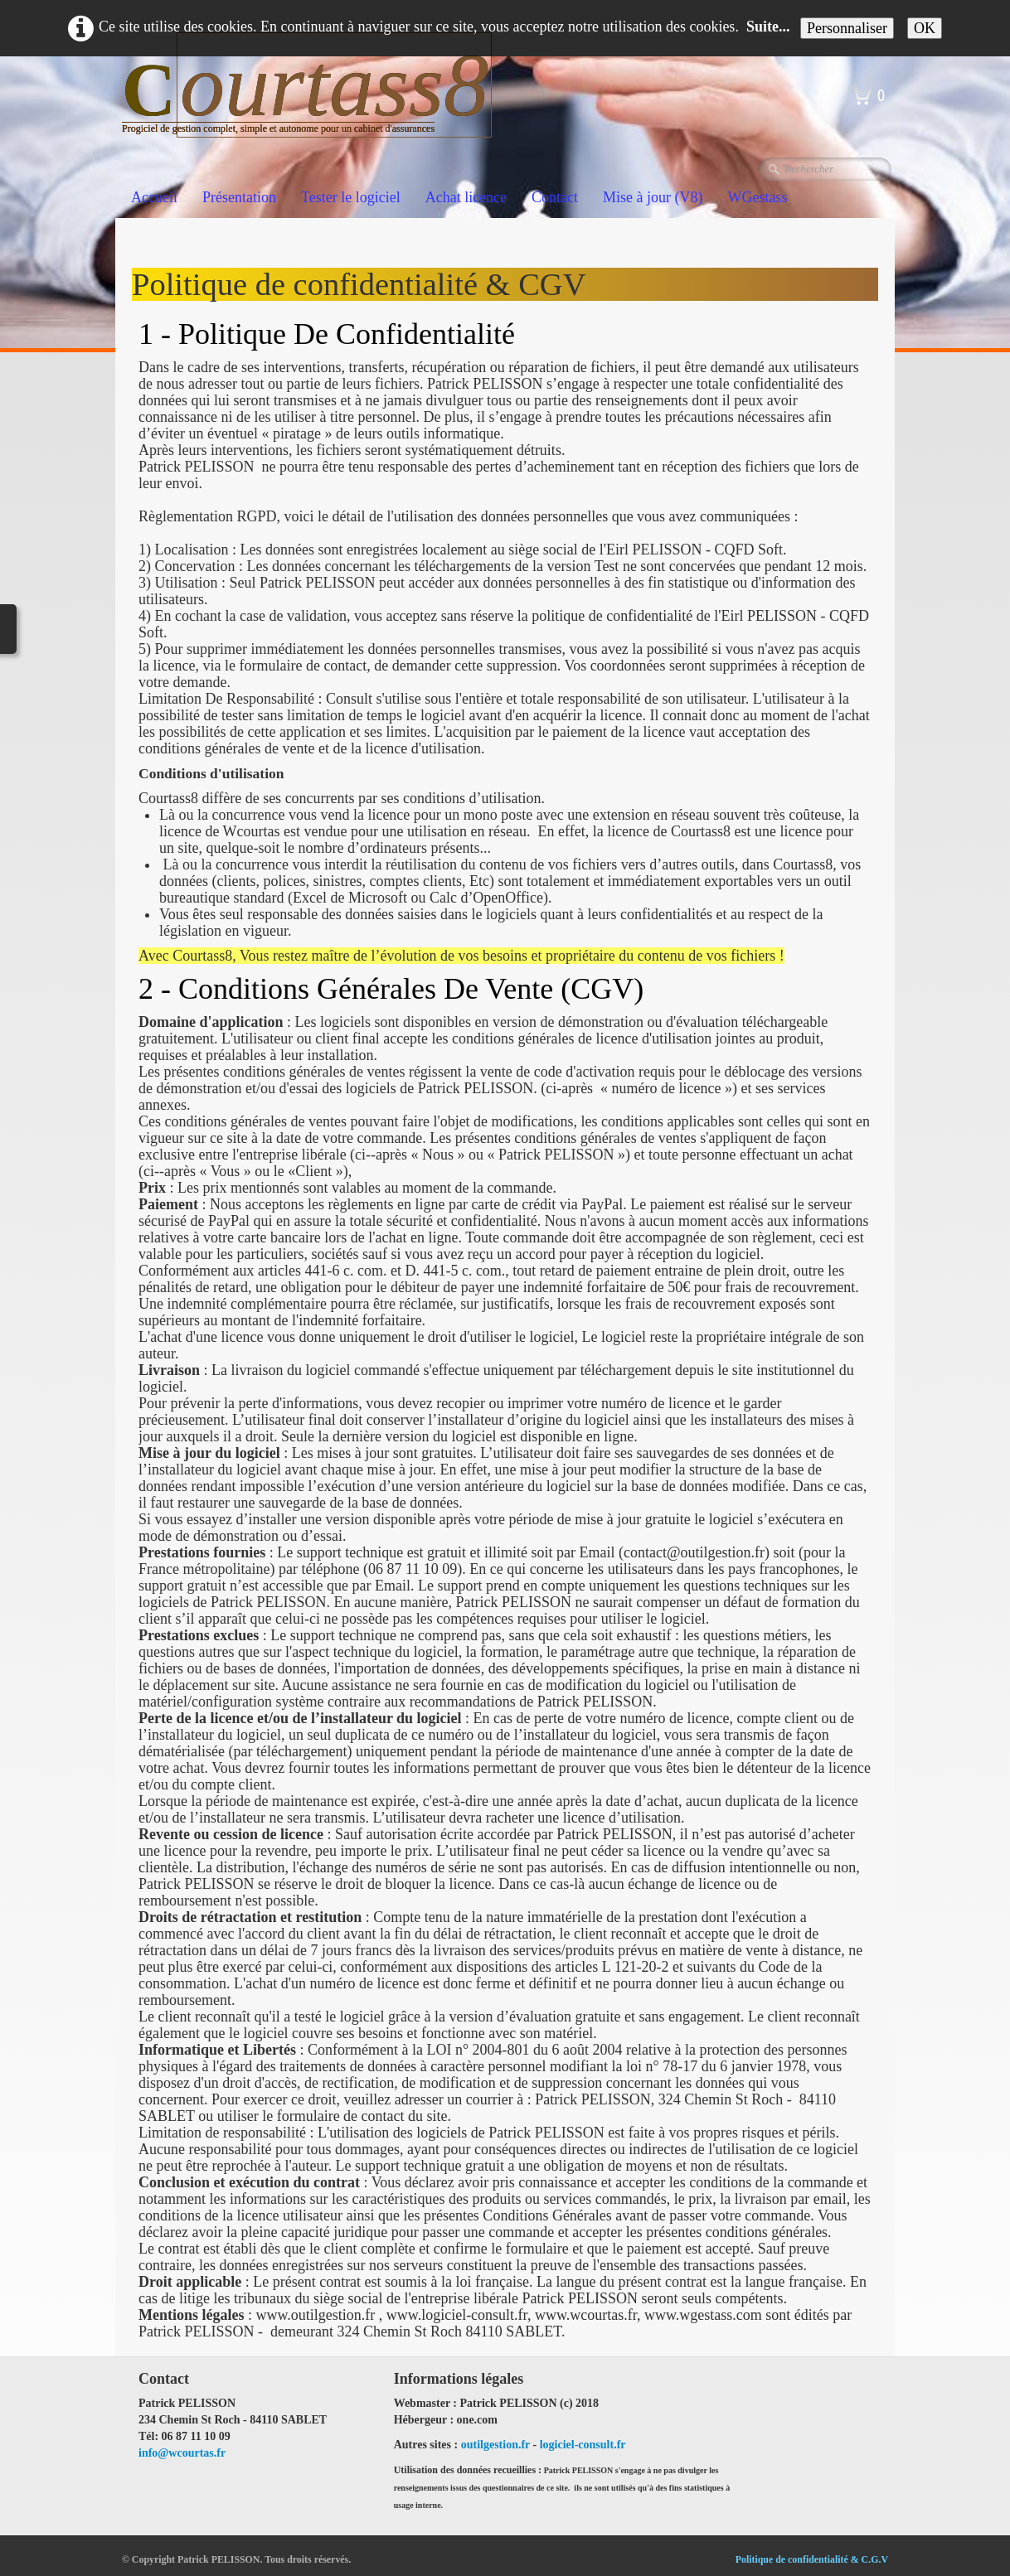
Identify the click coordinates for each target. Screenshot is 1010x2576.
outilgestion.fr (495, 2444)
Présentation (239, 197)
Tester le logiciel (351, 197)
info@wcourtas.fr (182, 2453)
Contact (555, 197)
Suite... (768, 26)
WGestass (758, 197)
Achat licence (466, 197)
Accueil (154, 197)
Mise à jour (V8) (652, 197)
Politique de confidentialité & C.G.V (812, 2559)
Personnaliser (847, 28)
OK (924, 28)
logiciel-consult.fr (583, 2444)
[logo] (313, 107)
